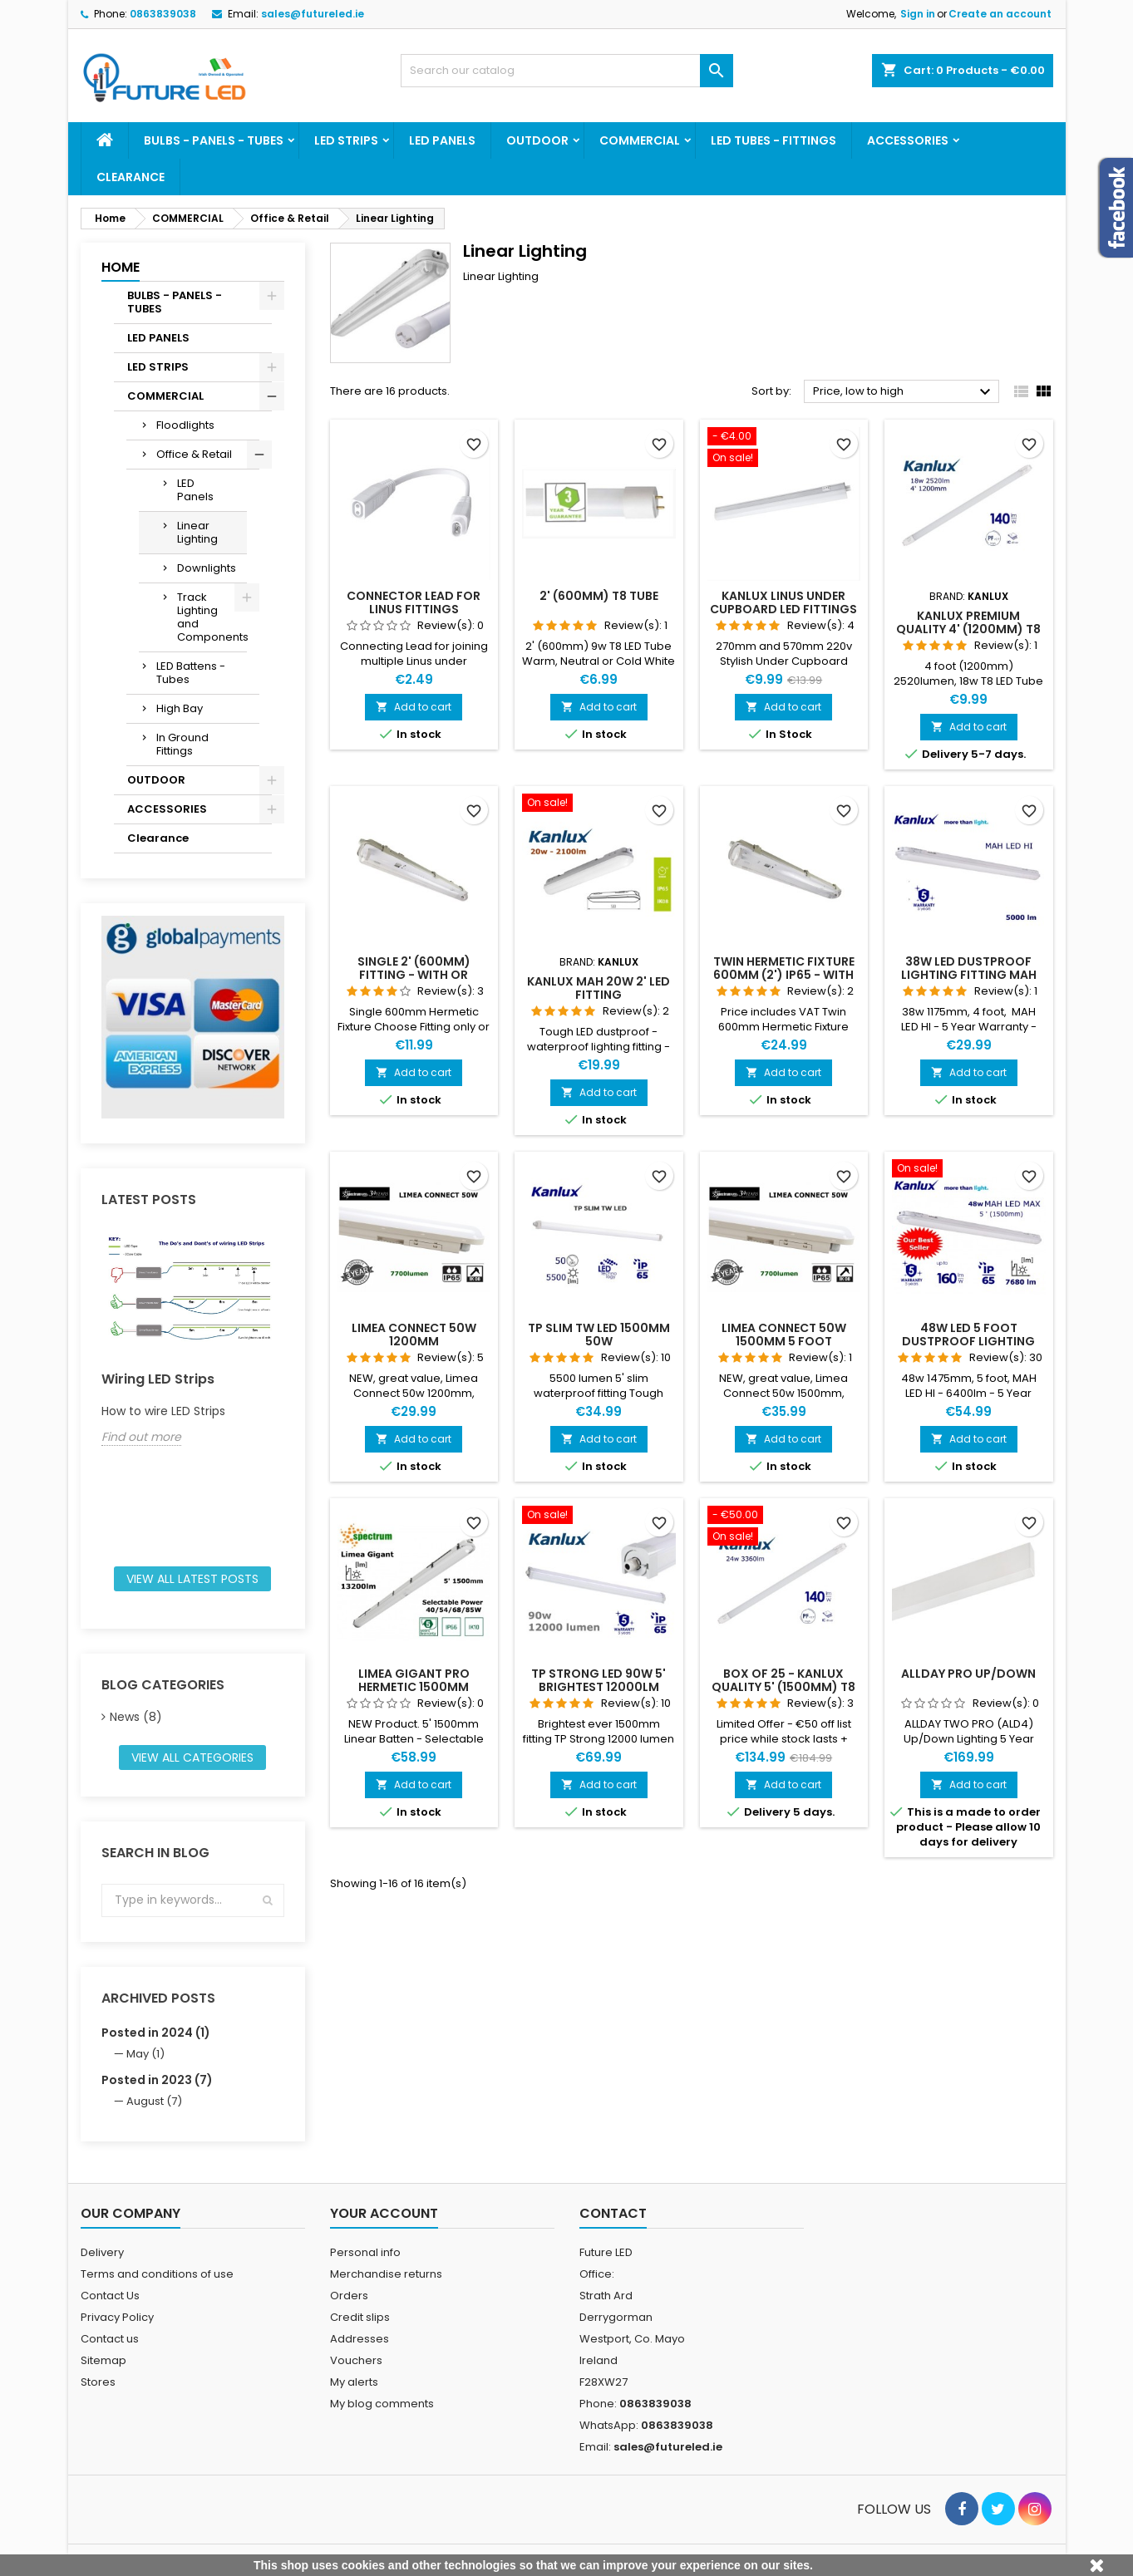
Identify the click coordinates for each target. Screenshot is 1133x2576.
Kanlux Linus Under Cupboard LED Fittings (783, 602)
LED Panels (195, 489)
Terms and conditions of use (157, 2274)
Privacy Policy (117, 2317)
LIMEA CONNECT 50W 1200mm (414, 1334)
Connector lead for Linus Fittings (413, 602)
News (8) (136, 1716)
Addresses (359, 2339)
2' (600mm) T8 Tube (598, 595)
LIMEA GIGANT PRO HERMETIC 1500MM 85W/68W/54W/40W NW (413, 1686)
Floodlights (185, 425)
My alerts (354, 2382)
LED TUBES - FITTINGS (773, 140)
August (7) (154, 2101)
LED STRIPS (346, 140)
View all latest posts (192, 1579)
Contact (613, 2213)
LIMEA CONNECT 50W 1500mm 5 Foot (784, 1334)
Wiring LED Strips (157, 1379)
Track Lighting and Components (212, 617)
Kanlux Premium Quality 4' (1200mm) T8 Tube (968, 629)
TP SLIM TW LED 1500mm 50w (599, 1334)
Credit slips (360, 2317)
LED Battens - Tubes (190, 672)
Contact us (110, 2339)
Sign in (917, 14)
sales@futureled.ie (312, 14)
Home (120, 267)
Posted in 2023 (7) (157, 2080)
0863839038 (163, 14)
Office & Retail (194, 454)
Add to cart (413, 707)
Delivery (102, 2252)
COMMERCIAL (639, 140)
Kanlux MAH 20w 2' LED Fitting (598, 988)
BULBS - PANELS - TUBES (213, 140)
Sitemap (103, 2360)
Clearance (130, 177)
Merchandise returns (386, 2274)
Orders (349, 2295)
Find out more (141, 1437)
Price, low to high (904, 392)
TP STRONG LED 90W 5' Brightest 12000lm (598, 1680)
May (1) (145, 2054)
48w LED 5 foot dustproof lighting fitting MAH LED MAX (968, 1341)
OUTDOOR (537, 140)
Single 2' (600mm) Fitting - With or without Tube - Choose (413, 974)
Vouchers (356, 2360)
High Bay (179, 708)
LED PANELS (442, 140)
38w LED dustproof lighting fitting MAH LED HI (969, 974)
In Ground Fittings (182, 744)
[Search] (567, 70)
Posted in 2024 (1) (155, 2032)
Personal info (365, 2252)
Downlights (206, 568)
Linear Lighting (197, 532)
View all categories (192, 1757)
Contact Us (110, 2295)
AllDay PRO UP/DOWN (968, 1673)
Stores (98, 2382)
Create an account (1000, 14)
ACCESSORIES (907, 140)
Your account (384, 2213)
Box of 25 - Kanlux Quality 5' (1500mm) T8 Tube (783, 1686)
